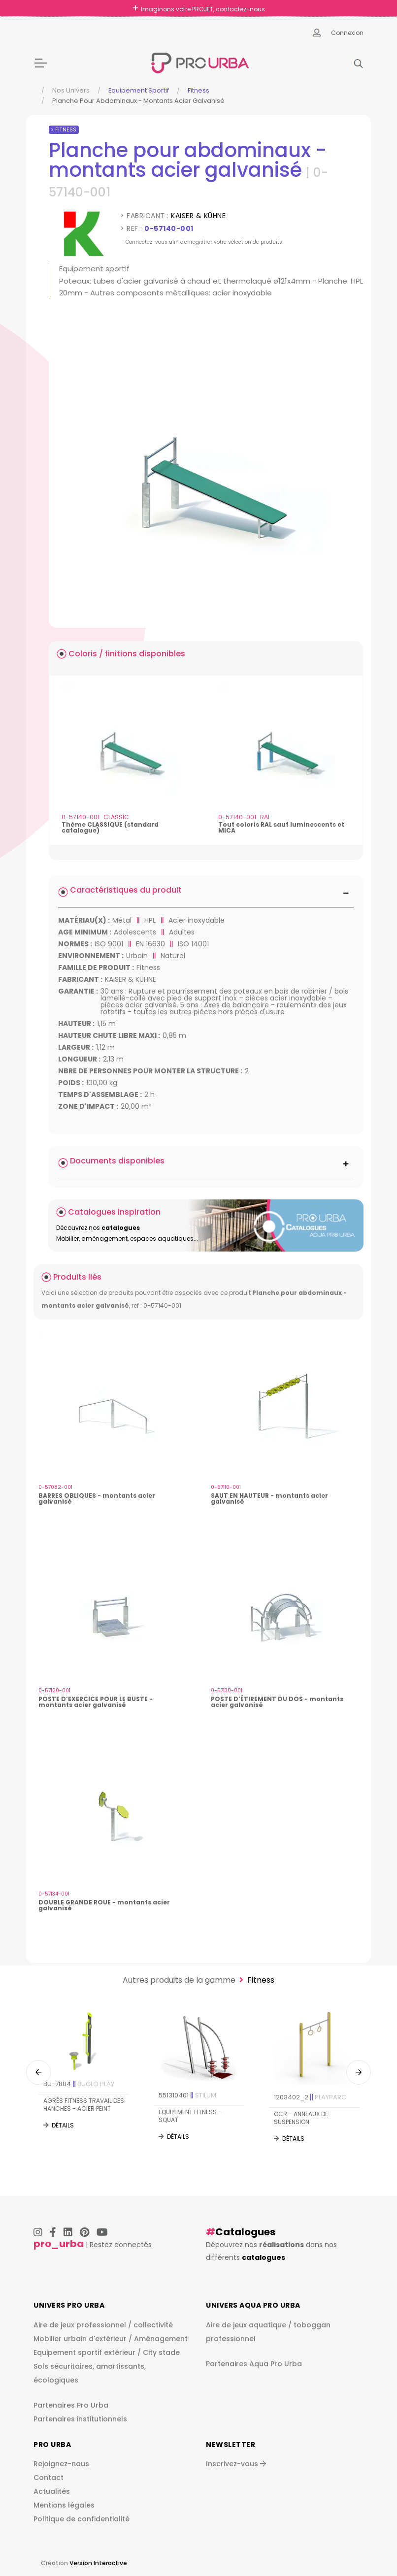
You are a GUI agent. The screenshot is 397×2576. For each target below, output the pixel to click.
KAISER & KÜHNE (198, 216)
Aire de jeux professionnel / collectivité (103, 2325)
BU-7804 (78, 2084)
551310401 (187, 2095)
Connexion (347, 33)
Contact (48, 2477)
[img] (206, 471)
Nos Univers (71, 90)
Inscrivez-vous (236, 2464)
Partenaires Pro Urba (70, 2405)
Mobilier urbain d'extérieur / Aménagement (110, 2339)
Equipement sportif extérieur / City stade (106, 2352)
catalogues (263, 2257)
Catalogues (245, 2232)
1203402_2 (310, 2097)
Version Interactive (98, 2563)
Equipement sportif (138, 90)
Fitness (198, 90)
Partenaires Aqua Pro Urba (254, 2364)
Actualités (51, 2491)
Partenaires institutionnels (80, 2419)
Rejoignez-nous (61, 2464)
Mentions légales (64, 2505)
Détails (63, 2126)
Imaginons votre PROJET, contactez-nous (203, 9)
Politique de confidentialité (81, 2519)
